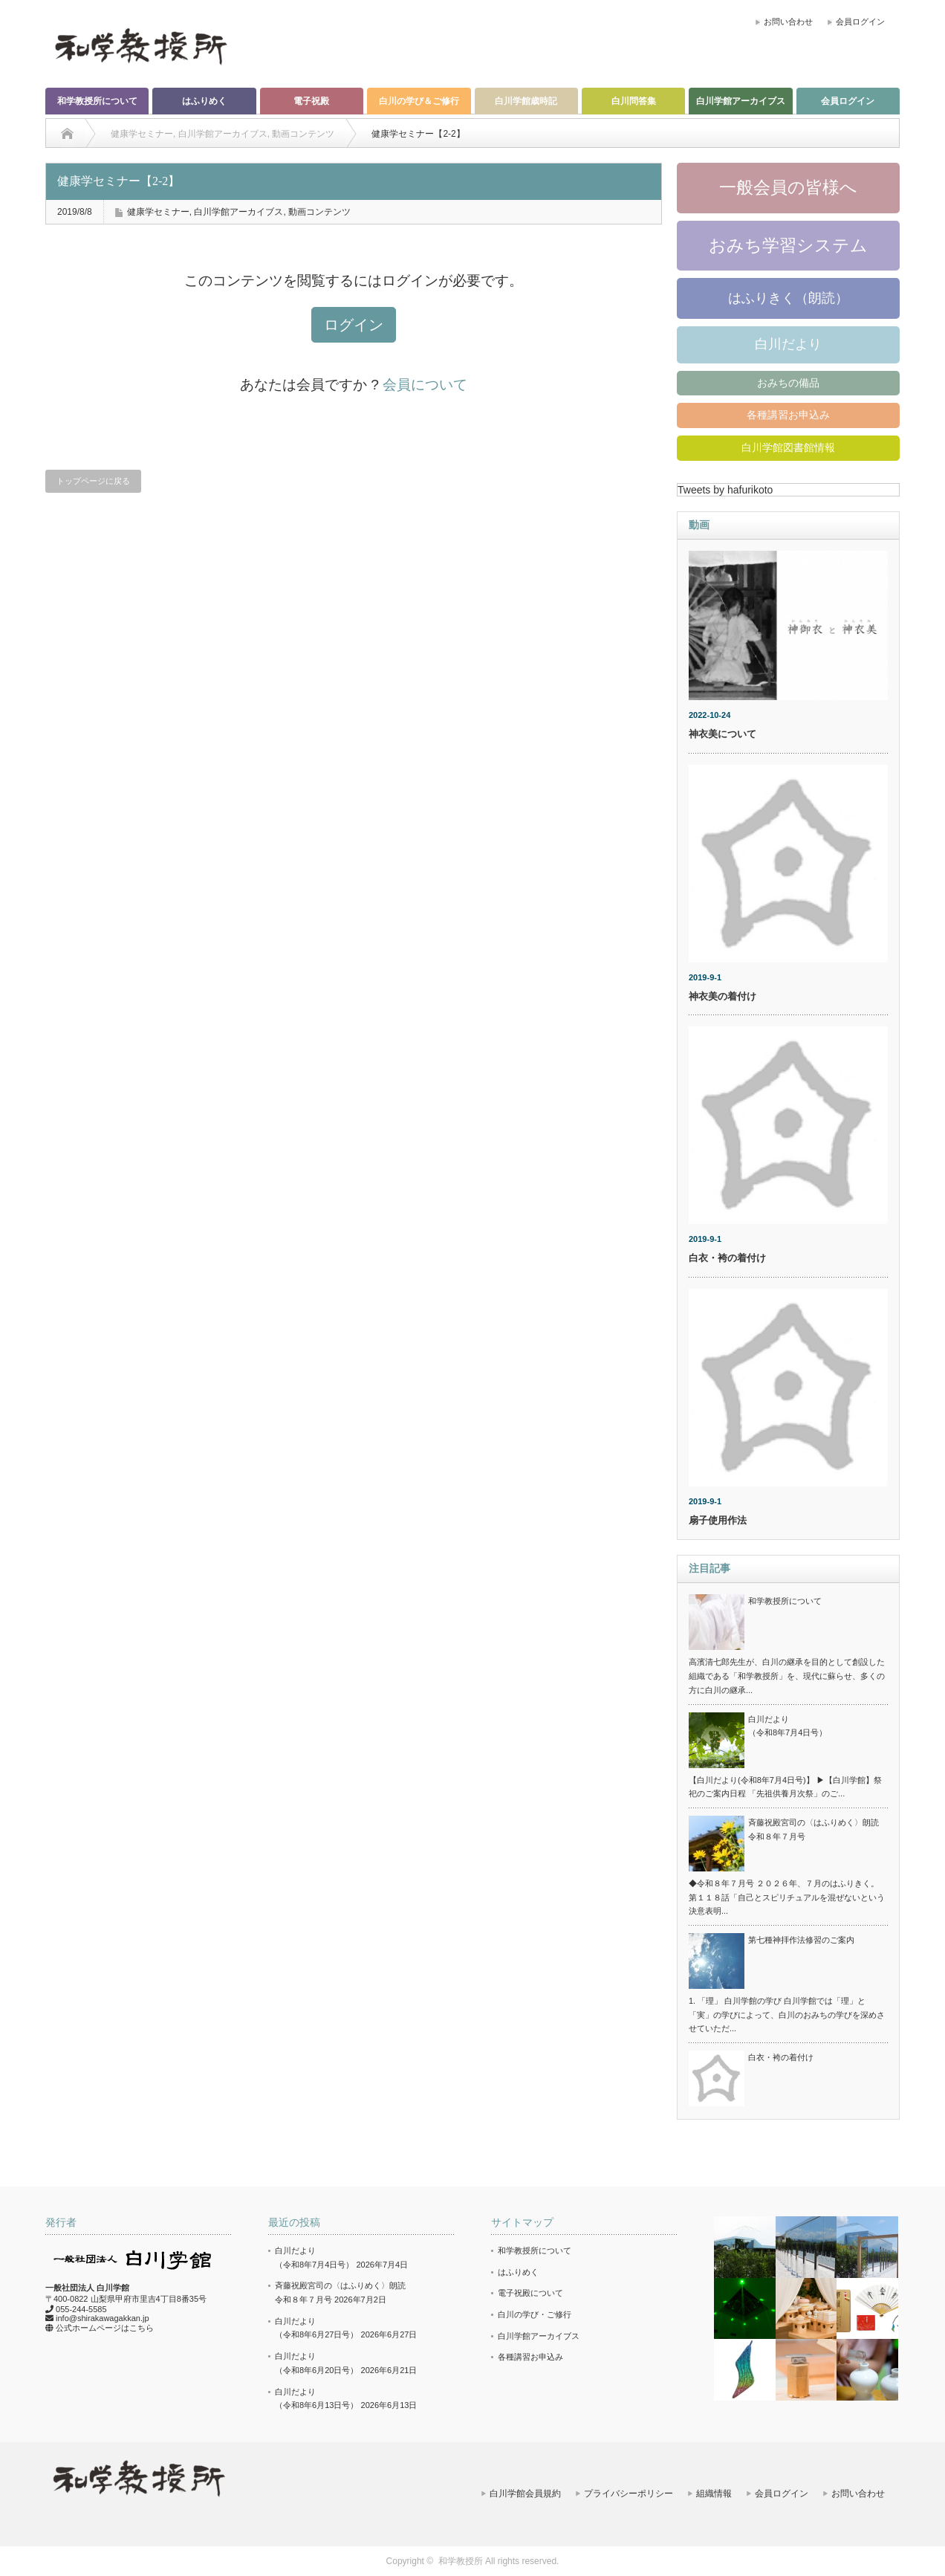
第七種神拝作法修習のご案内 (801, 1939)
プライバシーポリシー (628, 2493)
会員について (425, 384)
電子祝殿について (530, 2292)
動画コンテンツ (319, 212)
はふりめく (204, 101)
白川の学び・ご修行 (534, 2314)
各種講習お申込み (788, 415)
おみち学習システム (788, 245)
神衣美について (722, 734)
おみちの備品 (788, 383)
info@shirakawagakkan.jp (102, 2318)
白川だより (788, 344)
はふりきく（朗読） (788, 298)
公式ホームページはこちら (105, 2327)
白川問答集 (633, 101)
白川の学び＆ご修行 (419, 101)
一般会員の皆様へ (788, 187)
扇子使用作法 (718, 1520)
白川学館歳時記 (526, 101)
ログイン (353, 325)
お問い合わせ (788, 21)
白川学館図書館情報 (788, 447)
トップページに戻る (93, 480)
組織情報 (714, 2493)
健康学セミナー (158, 212)
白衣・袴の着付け (727, 1257)
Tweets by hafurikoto (725, 490)
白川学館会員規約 (525, 2493)
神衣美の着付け (722, 996)
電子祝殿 (311, 101)
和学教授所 (460, 2561)
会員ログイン (860, 21)
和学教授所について (97, 101)
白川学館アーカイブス (740, 101)
